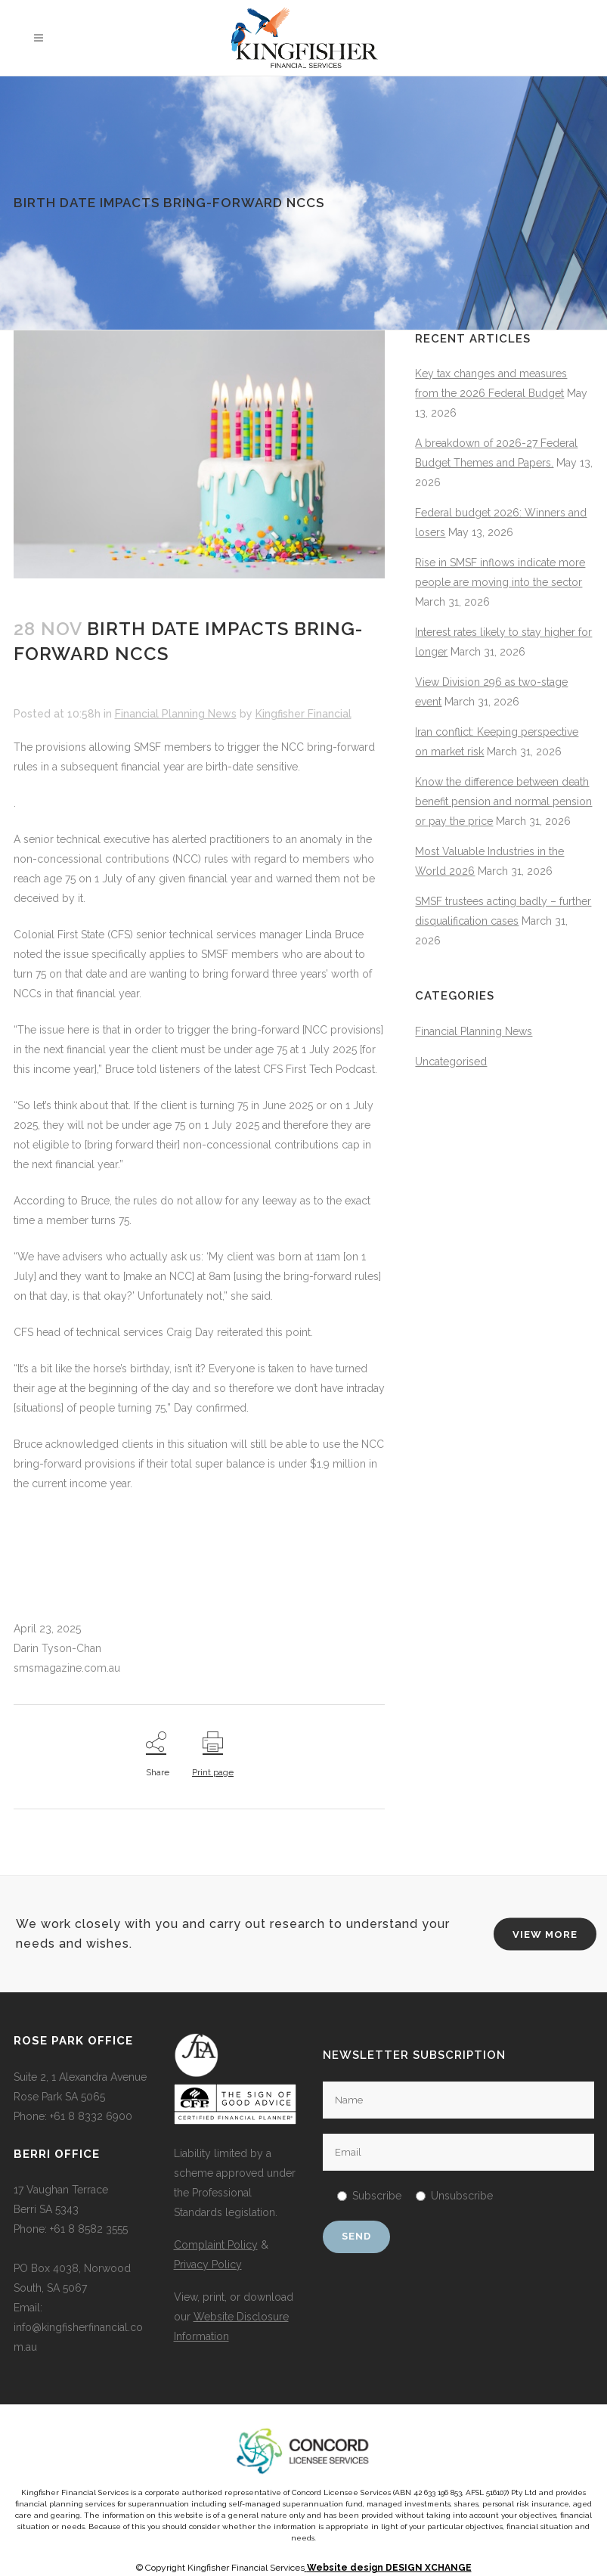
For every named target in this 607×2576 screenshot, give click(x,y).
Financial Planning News (176, 714)
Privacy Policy (208, 2264)
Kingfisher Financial (303, 714)
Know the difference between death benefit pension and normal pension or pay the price (503, 801)
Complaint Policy (216, 2245)
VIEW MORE (545, 1934)
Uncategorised (451, 1062)
